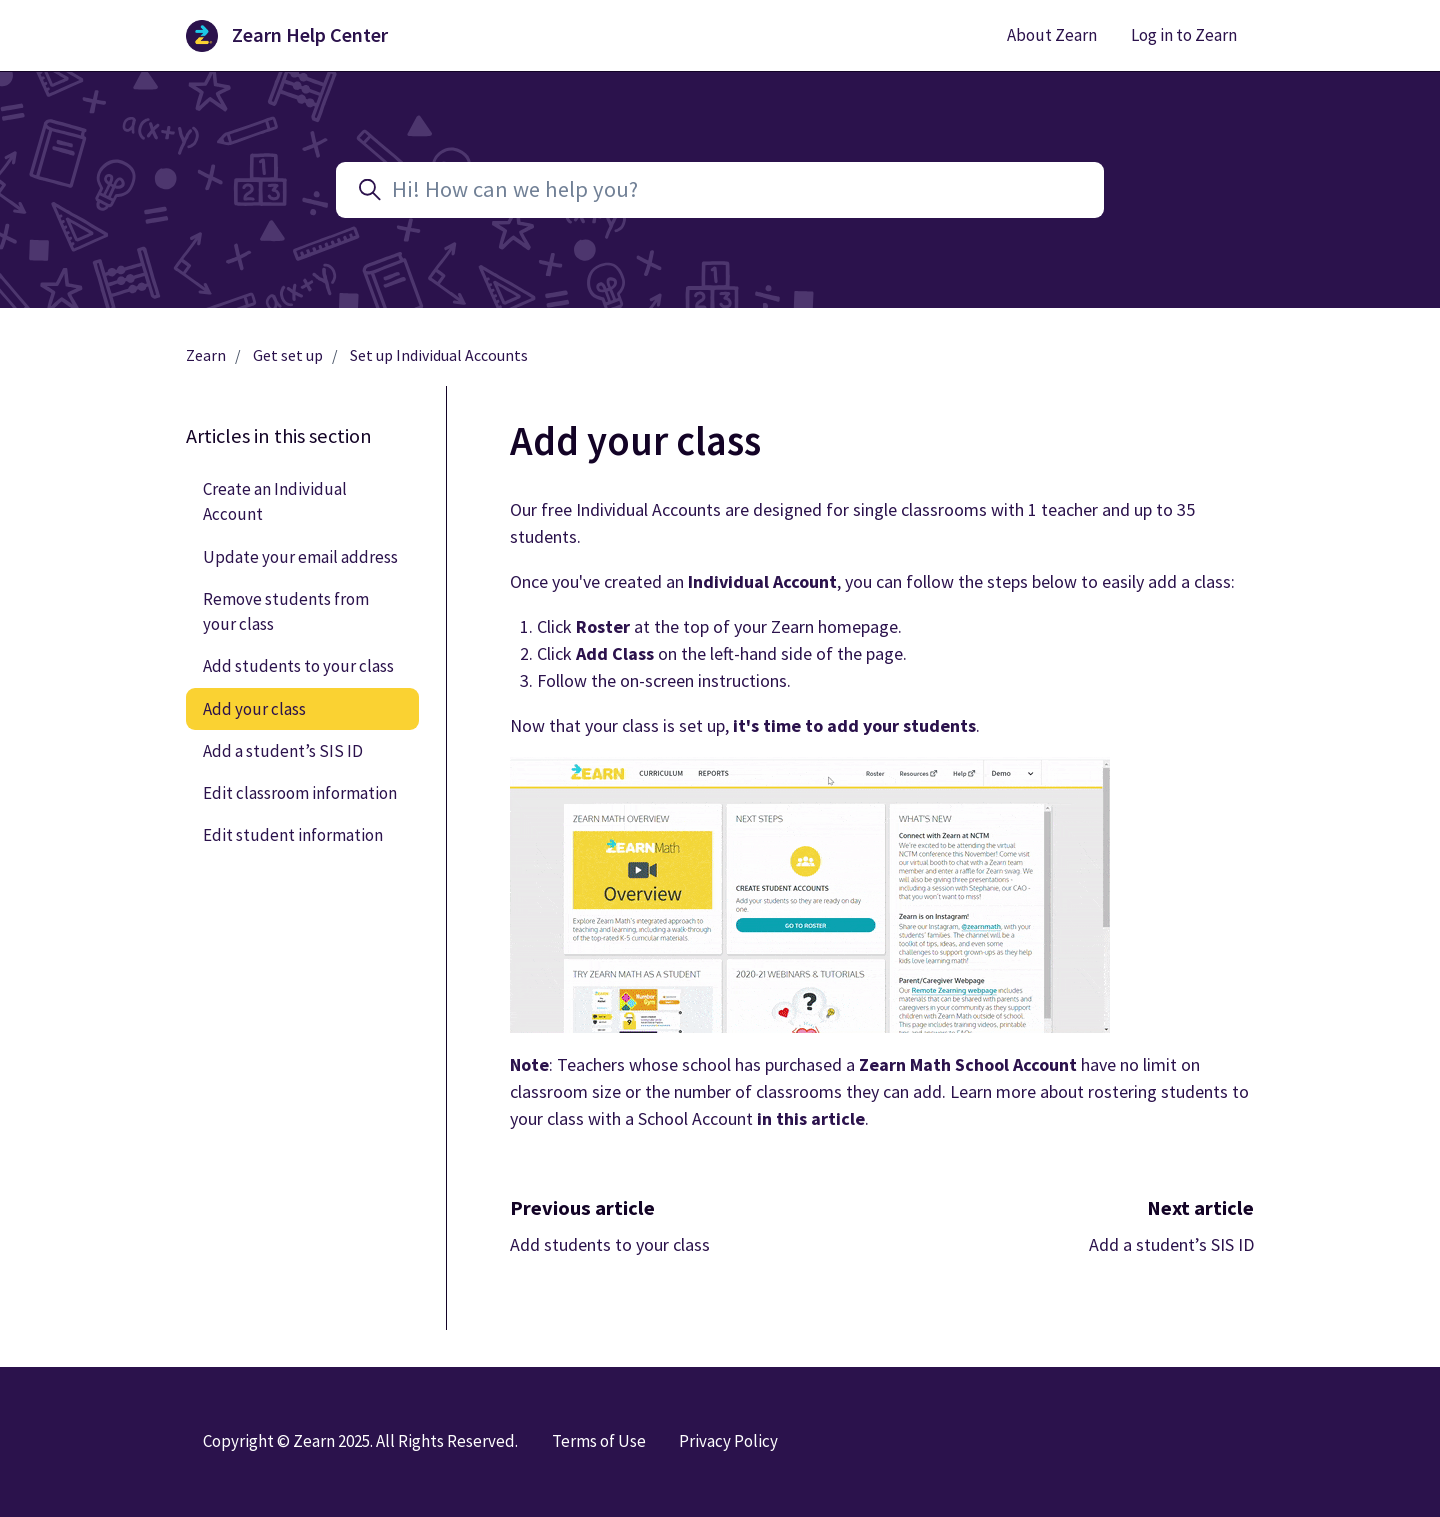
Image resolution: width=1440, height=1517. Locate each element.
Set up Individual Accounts (439, 355)
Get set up (288, 355)
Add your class (254, 709)
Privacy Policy (728, 1441)
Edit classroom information (300, 793)
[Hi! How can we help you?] (720, 190)
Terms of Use (599, 1441)
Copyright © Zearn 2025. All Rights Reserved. (360, 1441)
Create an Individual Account (275, 501)
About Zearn (1052, 35)
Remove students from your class (286, 611)
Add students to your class (610, 1244)
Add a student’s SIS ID (1171, 1244)
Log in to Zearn (1184, 35)
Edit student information (293, 835)
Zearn (206, 355)
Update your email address (300, 557)
